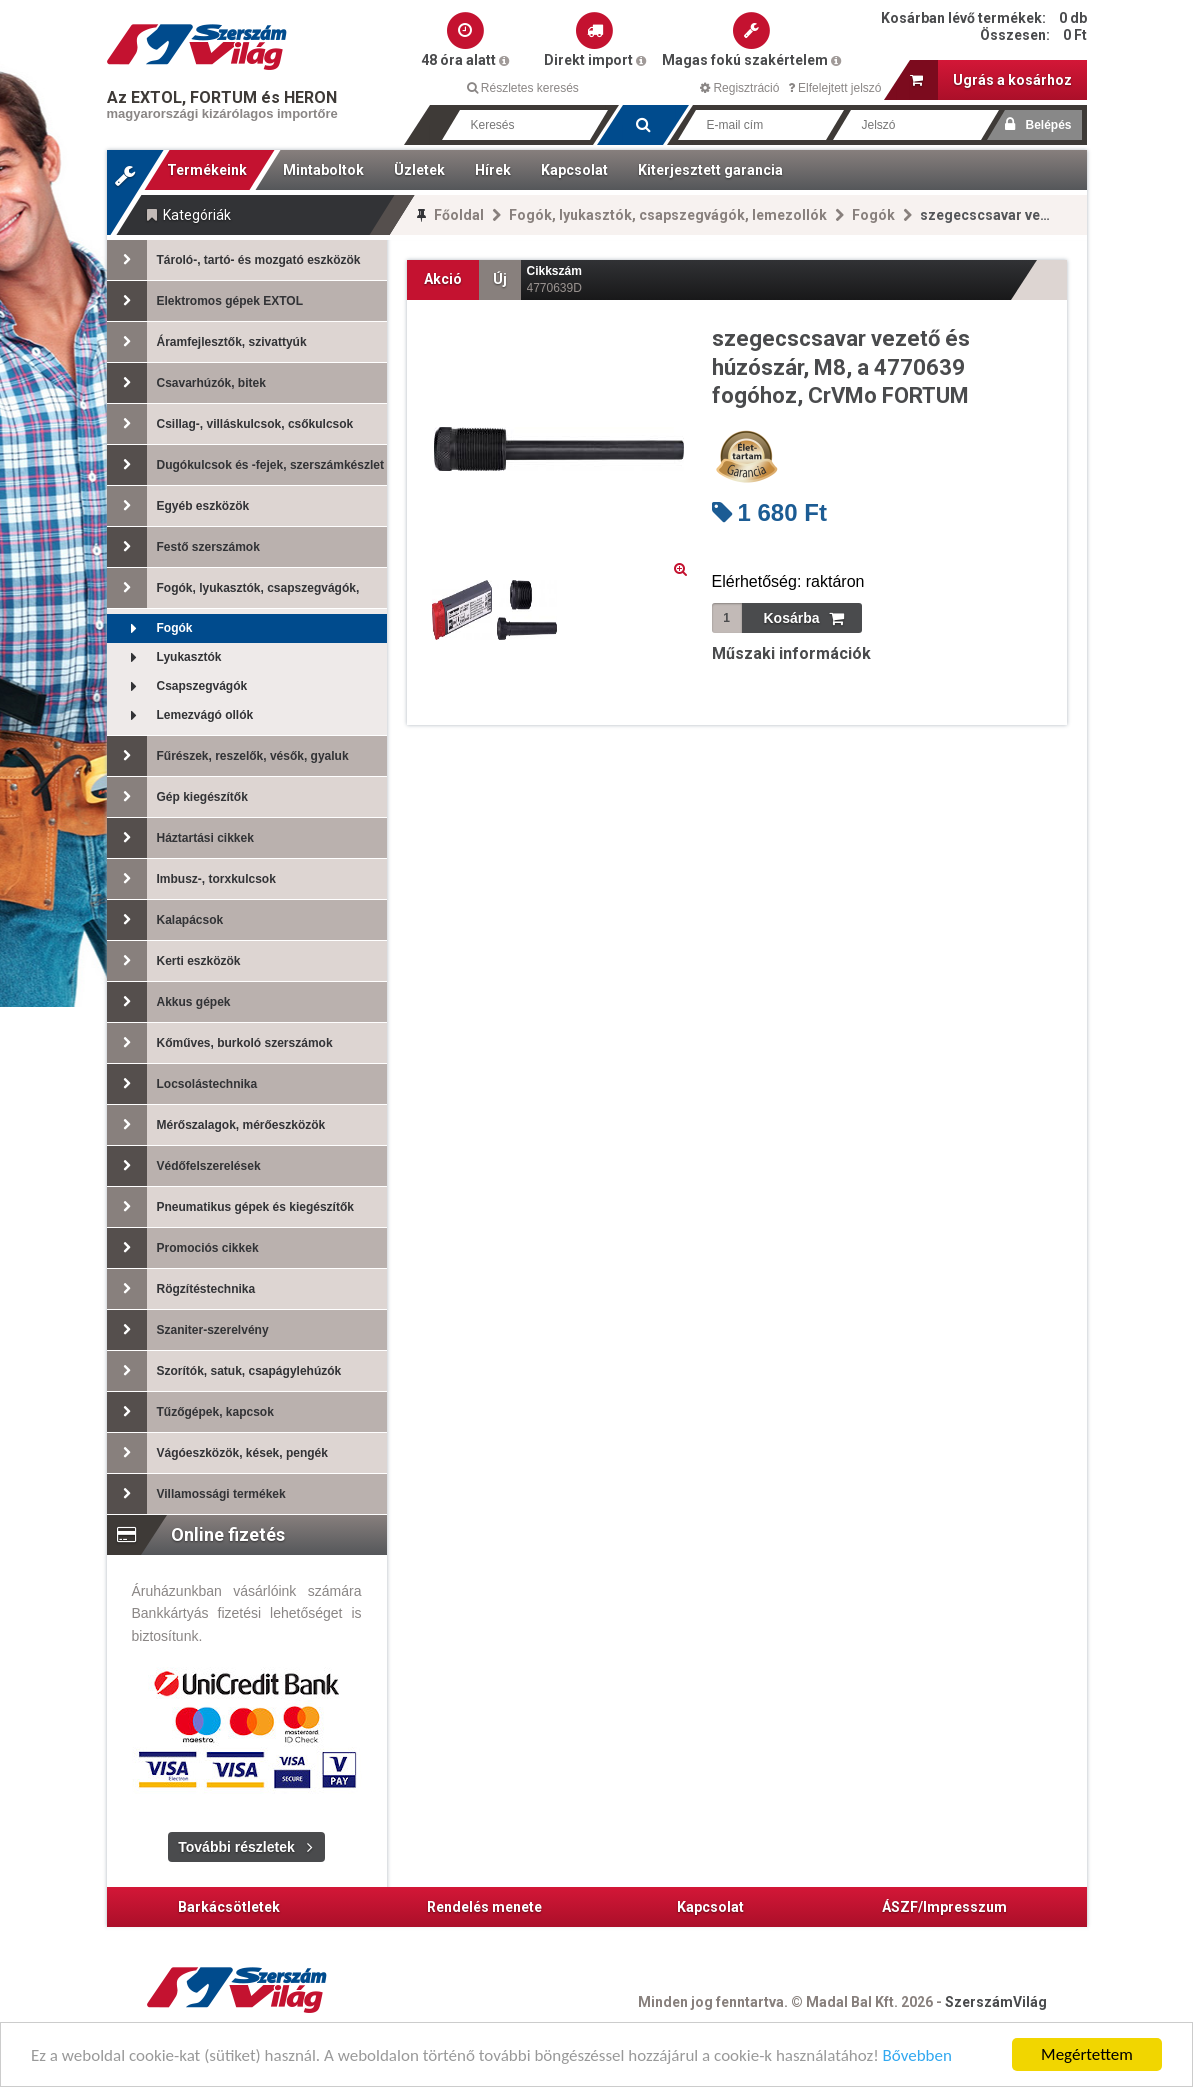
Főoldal (459, 215)
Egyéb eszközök (178, 506)
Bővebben (917, 2055)
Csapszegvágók (177, 686)
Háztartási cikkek (180, 838)
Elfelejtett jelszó (835, 88)
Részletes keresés (523, 88)
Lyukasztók (164, 657)
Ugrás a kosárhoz (991, 80)
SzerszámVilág (996, 2002)
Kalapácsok (165, 920)
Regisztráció (739, 88)
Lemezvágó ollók (180, 715)
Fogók (873, 215)
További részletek (236, 1847)
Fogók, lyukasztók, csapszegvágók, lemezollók (668, 215)
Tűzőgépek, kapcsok (190, 1412)
